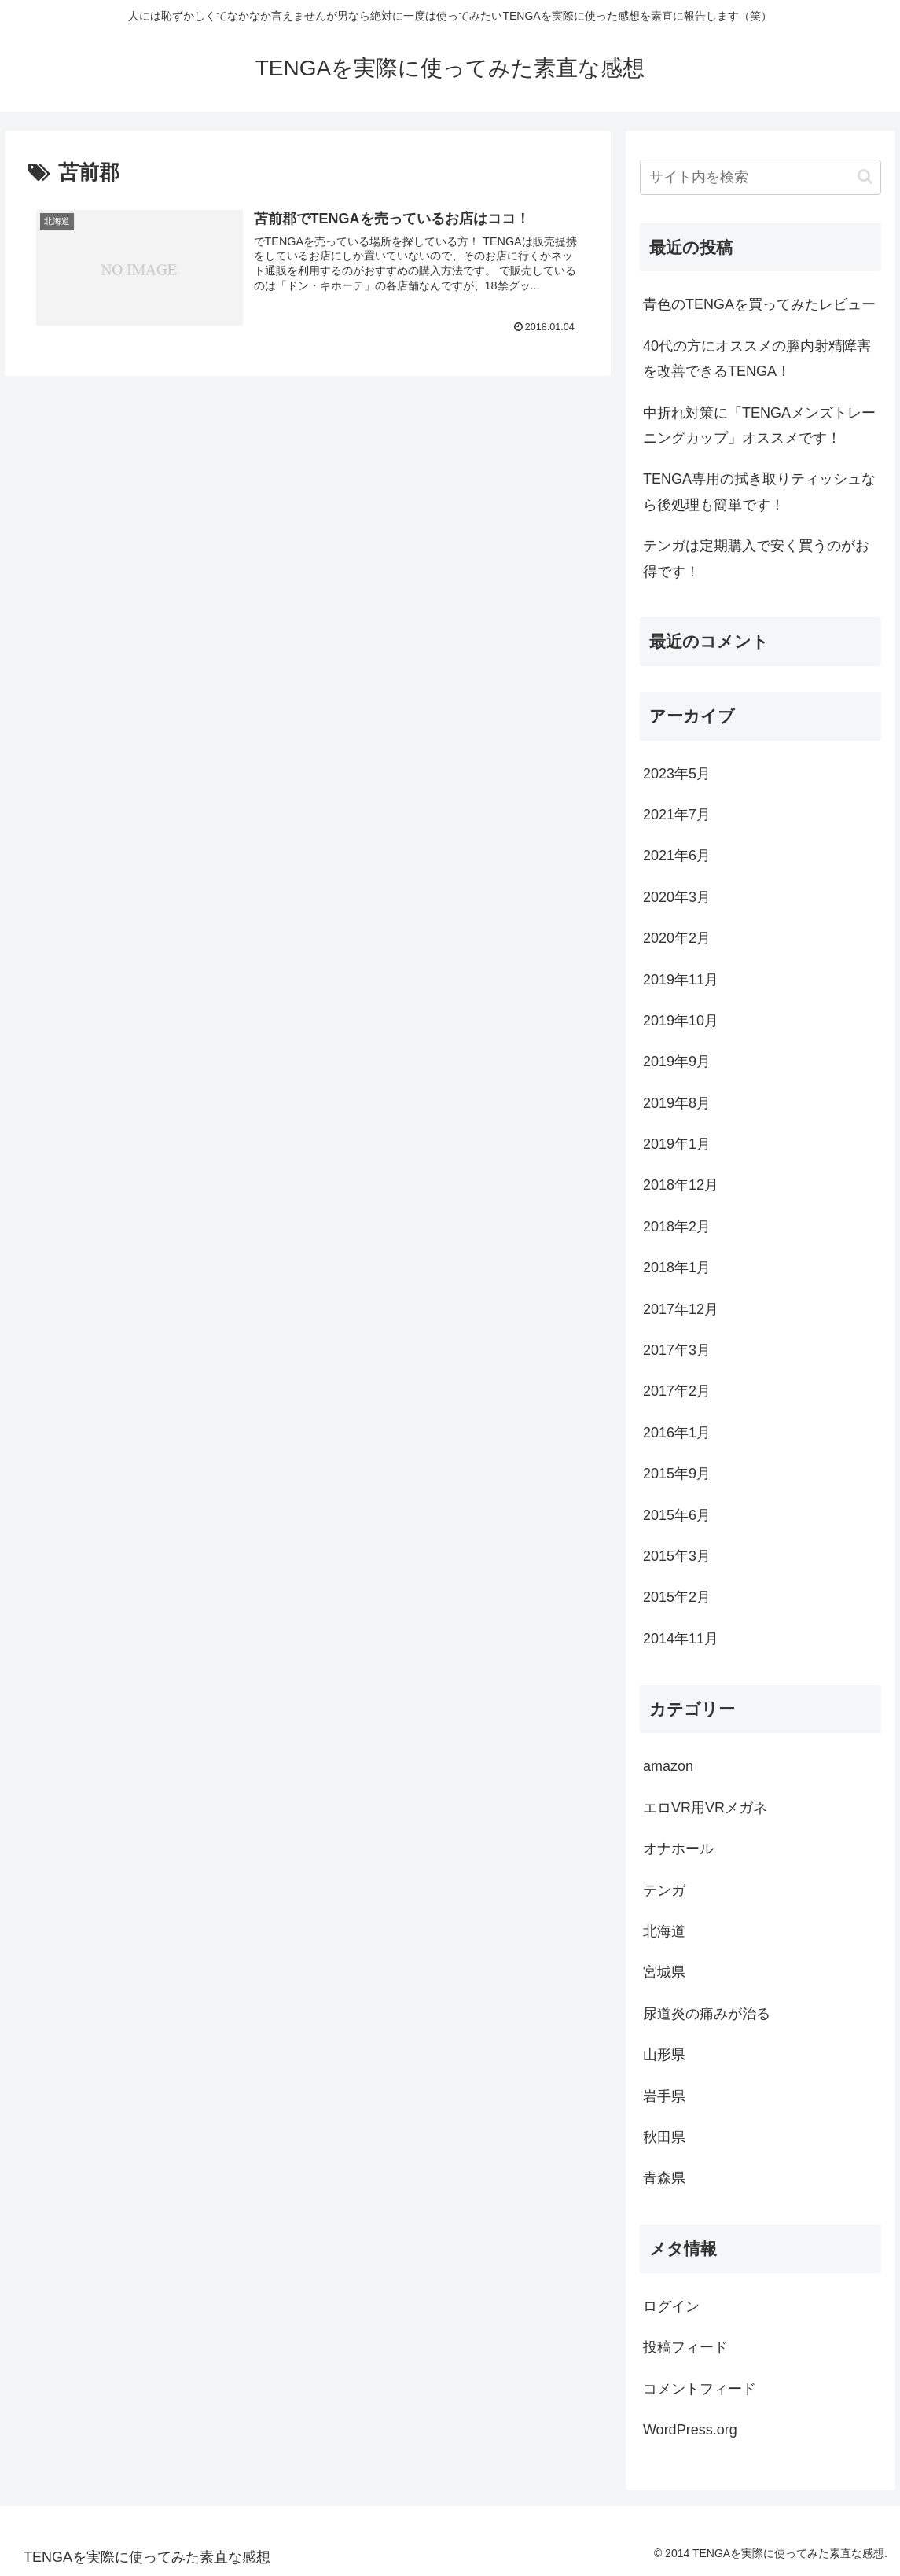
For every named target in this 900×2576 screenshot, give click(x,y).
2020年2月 (677, 938)
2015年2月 (677, 1597)
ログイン (671, 2306)
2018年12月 (680, 1185)
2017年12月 (680, 1309)
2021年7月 (677, 814)
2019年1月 (677, 1144)
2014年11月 (680, 1639)
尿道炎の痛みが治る (706, 2014)
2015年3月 (677, 1556)
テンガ (664, 1890)
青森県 (664, 2178)
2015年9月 (677, 1473)
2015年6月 (677, 1515)
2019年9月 (677, 1061)
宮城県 (664, 1972)
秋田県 (664, 2137)
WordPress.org (690, 2430)
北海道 (664, 1931)
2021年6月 (677, 855)
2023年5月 (677, 774)
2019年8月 (677, 1103)
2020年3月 (677, 897)
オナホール (678, 1849)
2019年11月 (680, 980)
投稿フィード (685, 2347)
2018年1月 (677, 1267)
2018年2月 (677, 1227)
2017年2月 (677, 1391)
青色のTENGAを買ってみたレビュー (759, 304)
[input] (760, 177)
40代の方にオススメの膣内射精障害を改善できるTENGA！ (757, 358)
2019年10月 (680, 1021)
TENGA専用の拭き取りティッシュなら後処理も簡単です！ (759, 491)
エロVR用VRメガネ (705, 1808)
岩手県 (664, 2096)
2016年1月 (677, 1433)
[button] (865, 176)
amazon (668, 1766)
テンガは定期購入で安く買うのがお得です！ (756, 558)
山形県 (664, 2055)
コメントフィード (699, 2389)
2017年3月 (677, 1350)
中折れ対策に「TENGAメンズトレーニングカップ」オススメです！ (759, 425)
